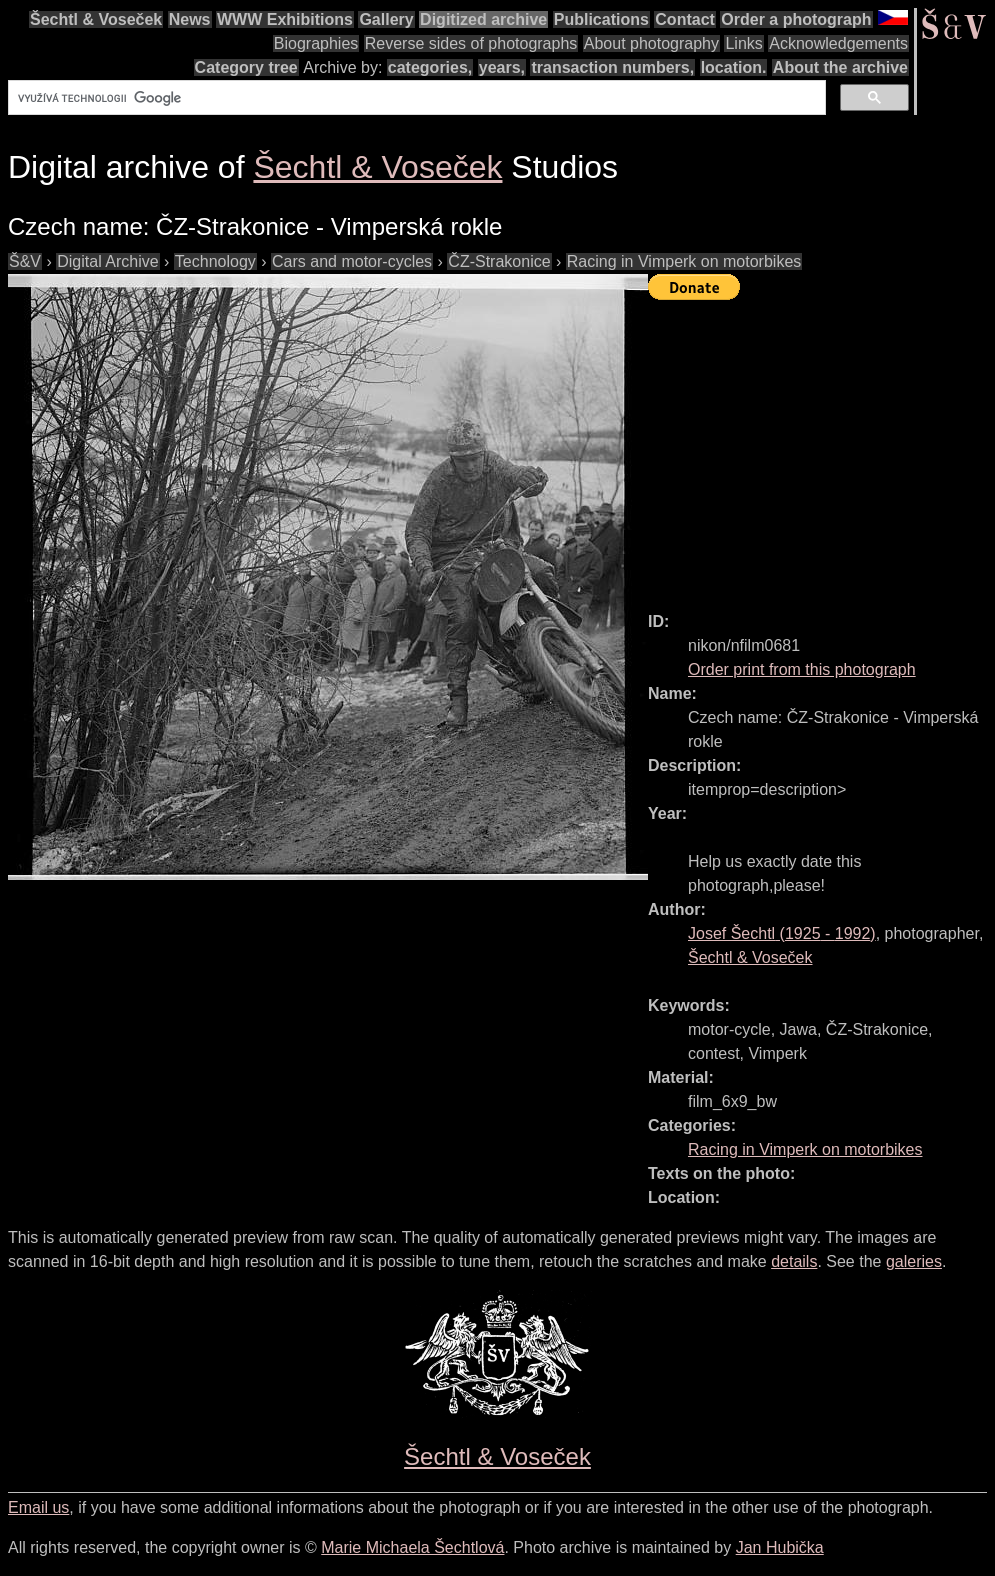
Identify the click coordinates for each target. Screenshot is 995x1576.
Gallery (386, 19)
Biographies (316, 43)
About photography (651, 43)
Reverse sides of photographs (471, 43)
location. (734, 67)
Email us (38, 1507)
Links (743, 43)
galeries (914, 1261)
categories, (430, 67)
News (190, 19)
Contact (685, 19)
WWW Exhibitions (285, 19)
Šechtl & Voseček (96, 19)
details (794, 1261)
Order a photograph (796, 19)
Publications (601, 19)
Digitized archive (483, 19)
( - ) (782, 933)
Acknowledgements (838, 43)
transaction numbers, (612, 67)
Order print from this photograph (802, 669)
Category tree (246, 67)
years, (502, 67)
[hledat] (415, 98)
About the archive (840, 67)
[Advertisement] (821, 447)
